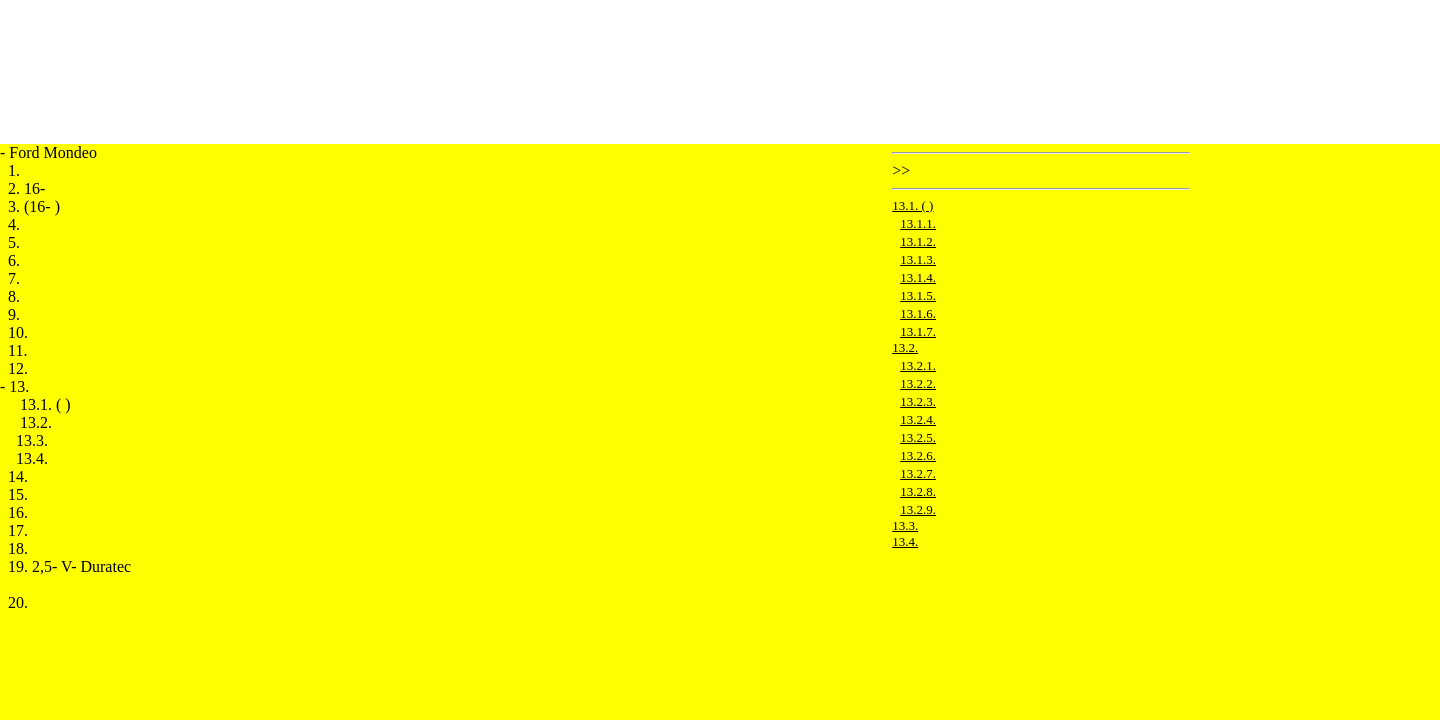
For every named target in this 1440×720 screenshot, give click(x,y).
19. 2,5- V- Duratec (69, 566)
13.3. (32, 440)
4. (14, 224)
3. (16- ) (34, 206)
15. (18, 494)
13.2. (36, 422)
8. (14, 296)
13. (19, 386)
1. (14, 170)
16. (18, 512)
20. (18, 602)
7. (14, 278)
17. (18, 530)
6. (14, 260)
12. (18, 368)
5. (14, 242)
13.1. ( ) (45, 404)
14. (18, 476)
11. (17, 350)
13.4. (32, 458)
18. (18, 548)
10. (18, 332)
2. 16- (26, 188)
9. (14, 314)
